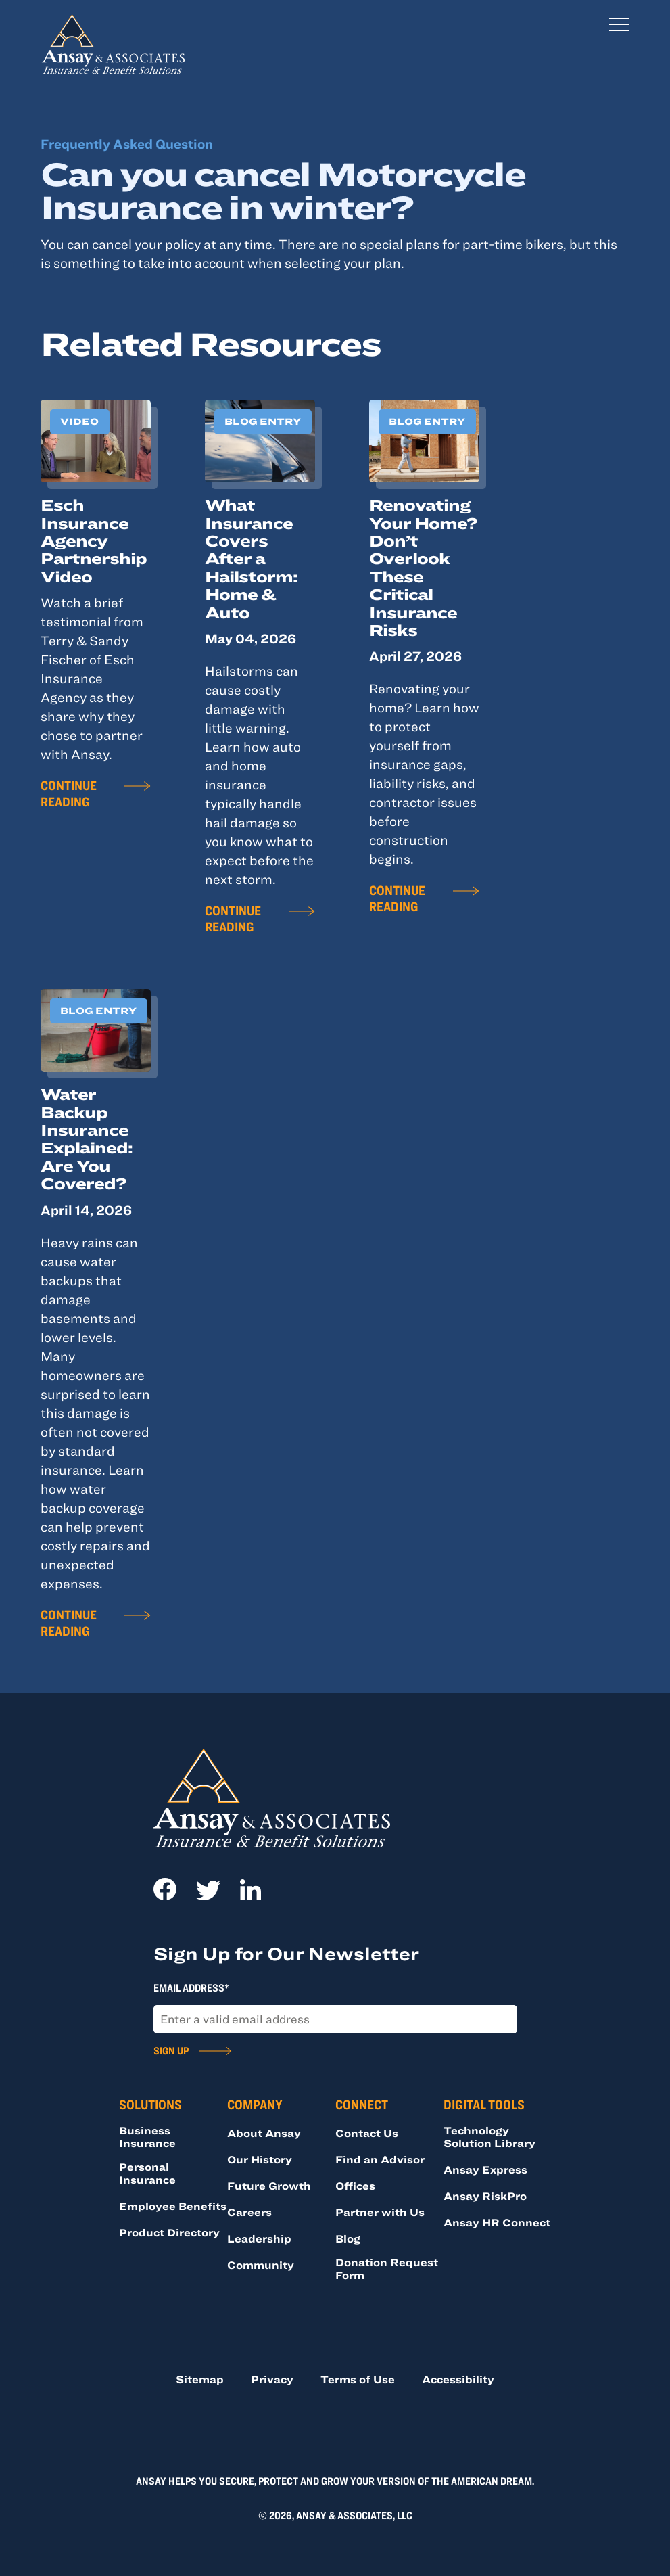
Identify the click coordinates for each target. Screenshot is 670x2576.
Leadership (259, 2238)
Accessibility (458, 2379)
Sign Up (171, 2050)
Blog (347, 2238)
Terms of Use (357, 2379)
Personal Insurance (147, 2173)
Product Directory (169, 2232)
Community (260, 2265)
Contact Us (366, 2133)
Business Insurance (147, 2136)
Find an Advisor (380, 2159)
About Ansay (264, 2133)
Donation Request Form (386, 2268)
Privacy (272, 2379)
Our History (259, 2159)
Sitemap (200, 2379)
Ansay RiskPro (485, 2196)
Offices (355, 2186)
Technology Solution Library (489, 2136)
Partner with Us (380, 2212)
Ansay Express (485, 2169)
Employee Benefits (172, 2206)
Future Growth (269, 2186)
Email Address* (191, 1987)
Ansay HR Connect (497, 2222)
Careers (249, 2212)
